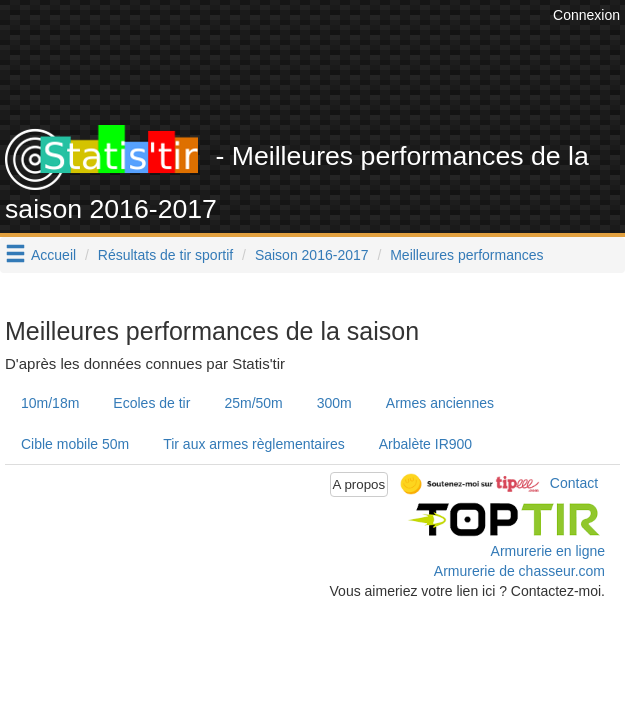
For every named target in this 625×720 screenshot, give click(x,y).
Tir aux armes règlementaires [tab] (254, 444)
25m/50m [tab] (253, 403)
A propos (359, 484)
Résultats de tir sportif (165, 255)
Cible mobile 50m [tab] (75, 444)
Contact (574, 483)
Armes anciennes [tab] (440, 403)
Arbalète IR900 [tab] (425, 444)
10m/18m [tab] (50, 403)
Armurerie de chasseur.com (519, 571)
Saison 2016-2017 (312, 255)
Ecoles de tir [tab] (151, 403)
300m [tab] (334, 403)
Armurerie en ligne (548, 551)
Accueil (53, 255)
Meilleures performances (466, 255)
